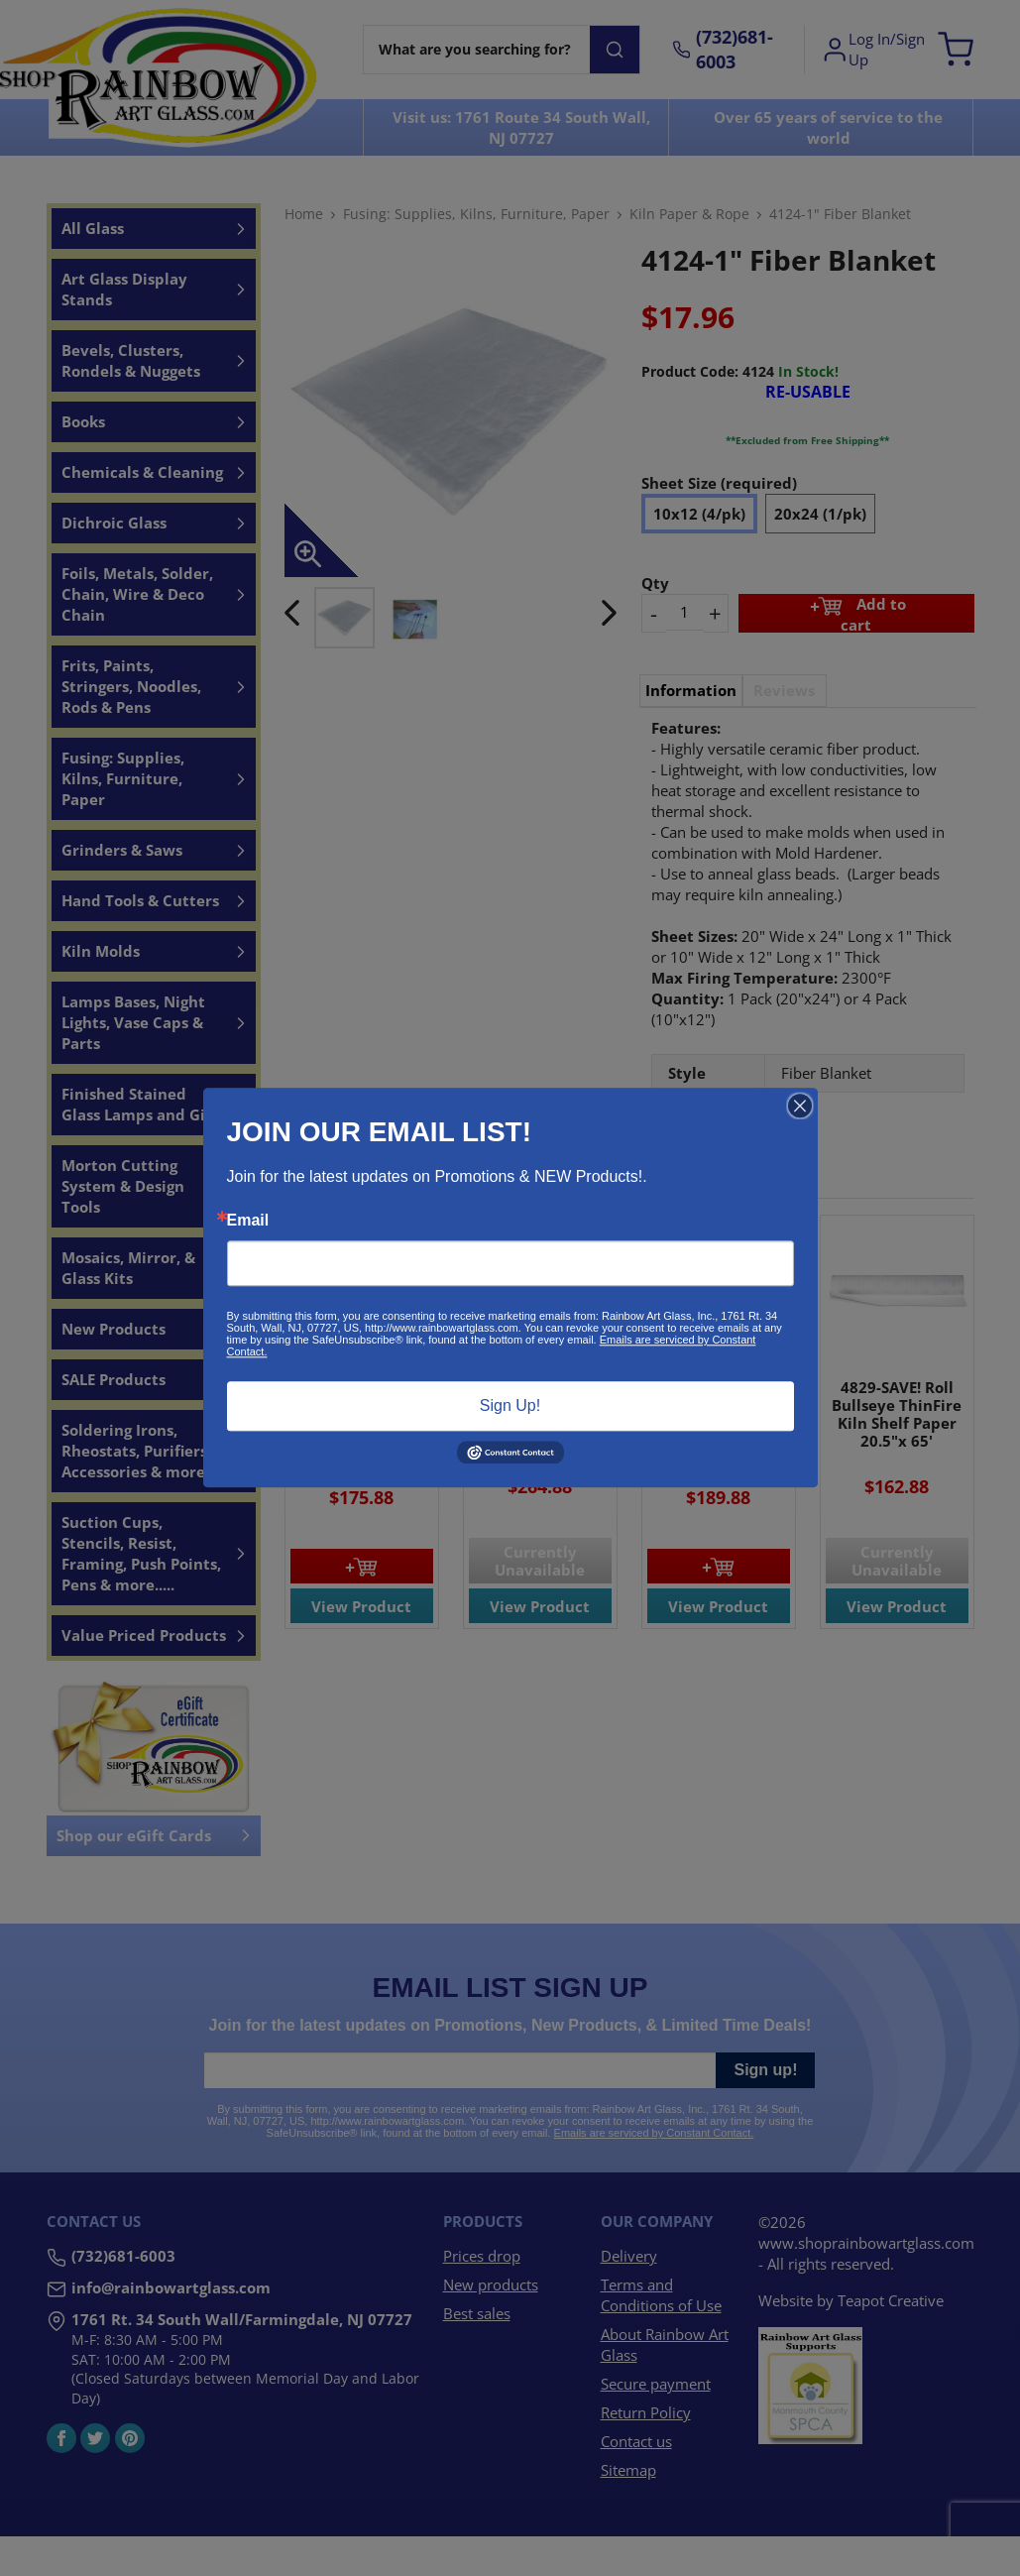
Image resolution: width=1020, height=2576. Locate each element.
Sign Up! (510, 1405)
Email (248, 1221)
